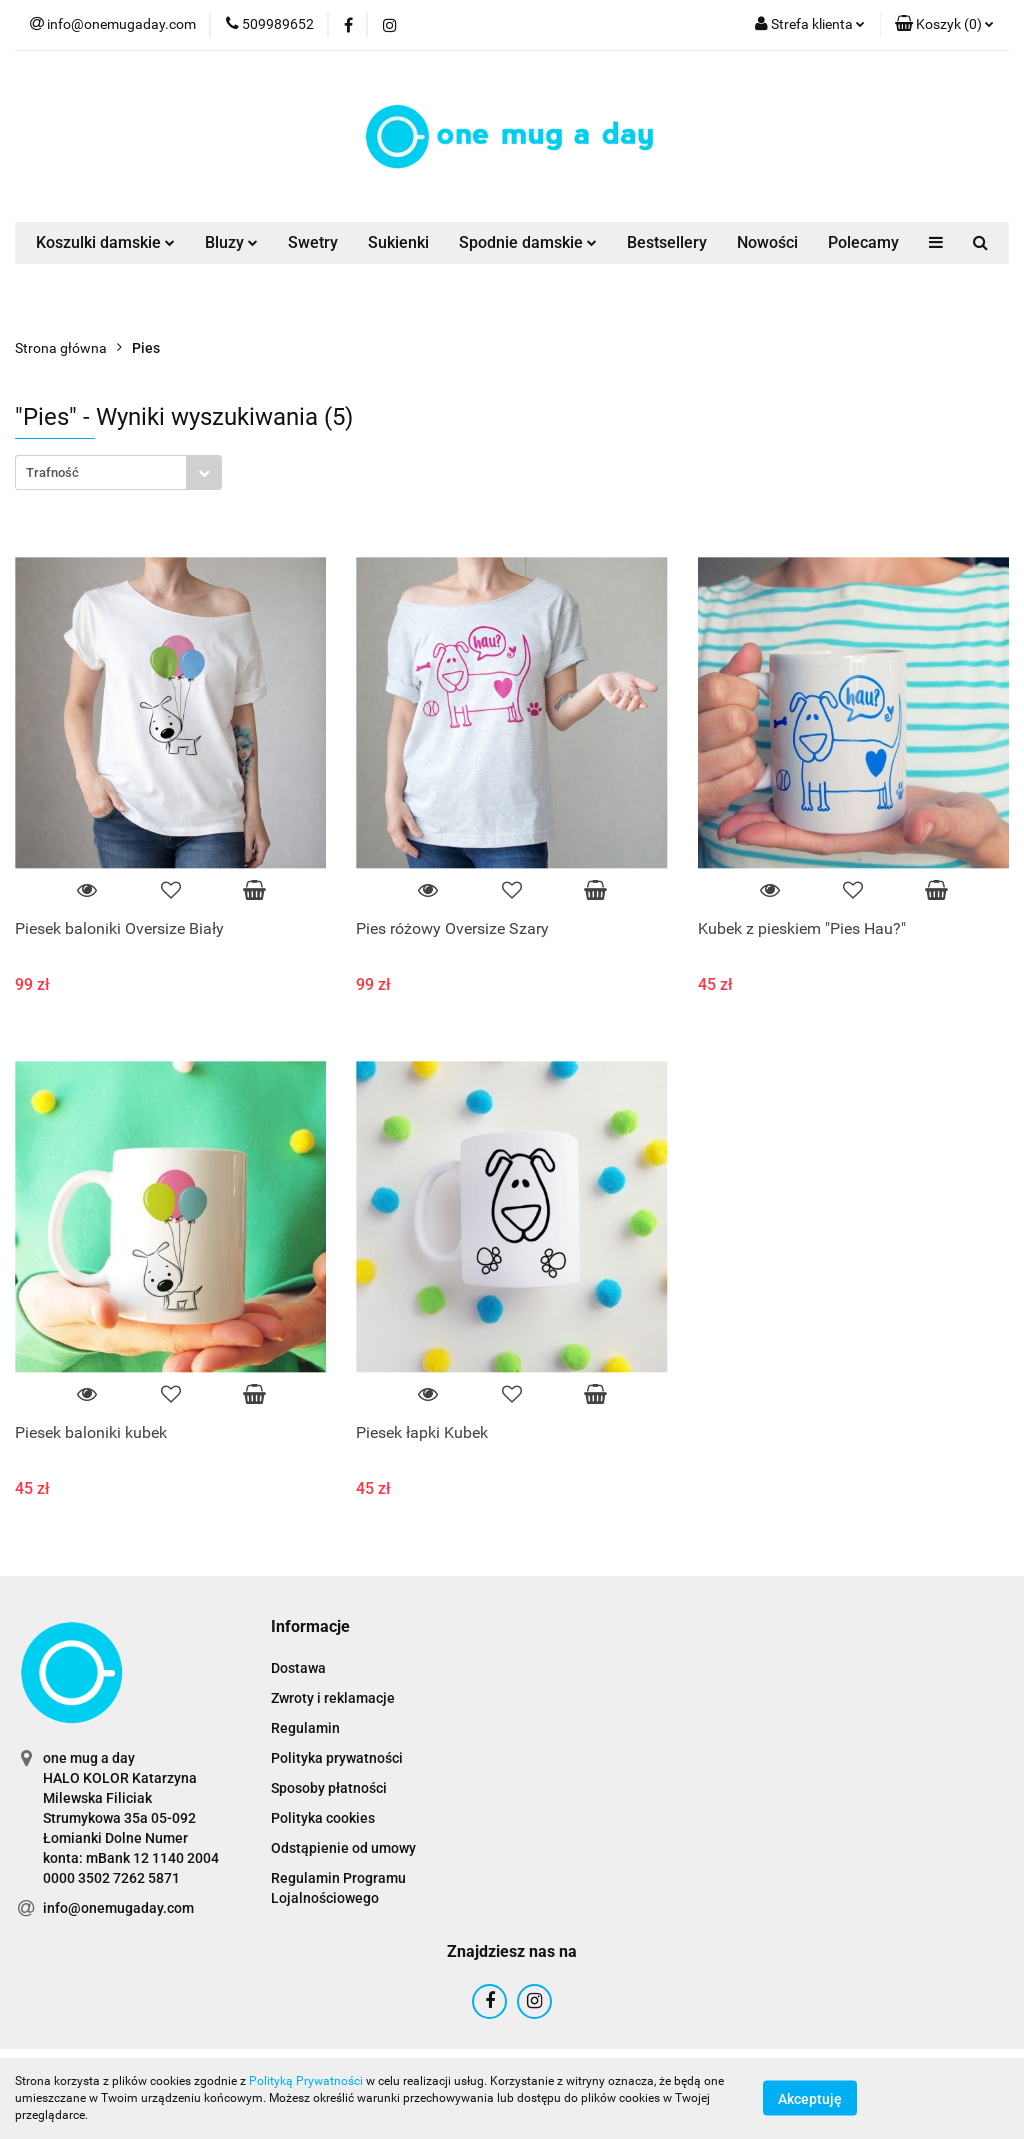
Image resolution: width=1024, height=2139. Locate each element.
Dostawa (298, 1668)
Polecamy (863, 242)
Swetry (313, 242)
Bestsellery (667, 242)
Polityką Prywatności (306, 2081)
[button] (944, 25)
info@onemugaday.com (118, 1908)
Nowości (767, 242)
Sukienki (398, 242)
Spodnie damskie (528, 242)
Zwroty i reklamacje (333, 1698)
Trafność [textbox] (52, 472)
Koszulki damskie (105, 242)
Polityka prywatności (337, 1758)
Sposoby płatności (329, 1788)
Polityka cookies (323, 1818)
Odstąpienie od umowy (343, 1848)
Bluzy (231, 242)
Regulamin (305, 1728)
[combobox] (118, 472)
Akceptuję (810, 2099)
